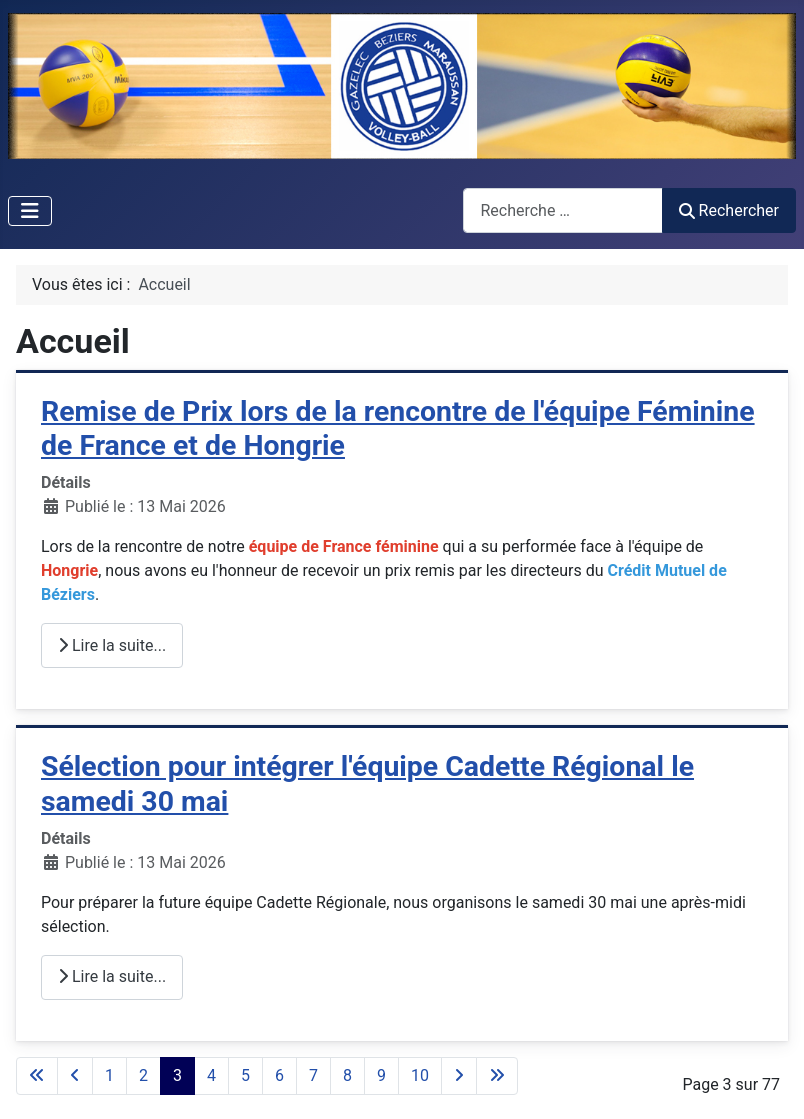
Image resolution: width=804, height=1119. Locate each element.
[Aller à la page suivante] (459, 1076)
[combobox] (563, 210)
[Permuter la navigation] (30, 211)
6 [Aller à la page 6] (279, 1075)
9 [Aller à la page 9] (381, 1075)
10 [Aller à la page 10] (420, 1075)
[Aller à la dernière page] (497, 1076)
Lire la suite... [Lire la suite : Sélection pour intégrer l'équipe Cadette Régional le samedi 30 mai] (112, 976)
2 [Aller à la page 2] (143, 1075)
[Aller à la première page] (37, 1076)
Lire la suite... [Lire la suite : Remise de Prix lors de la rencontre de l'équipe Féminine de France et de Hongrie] (112, 645)
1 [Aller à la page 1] (109, 1075)
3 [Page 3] (177, 1075)
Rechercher (729, 210)
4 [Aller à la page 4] (211, 1075)
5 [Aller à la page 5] (245, 1075)
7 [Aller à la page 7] (313, 1075)
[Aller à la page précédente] (75, 1076)
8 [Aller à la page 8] (347, 1075)
